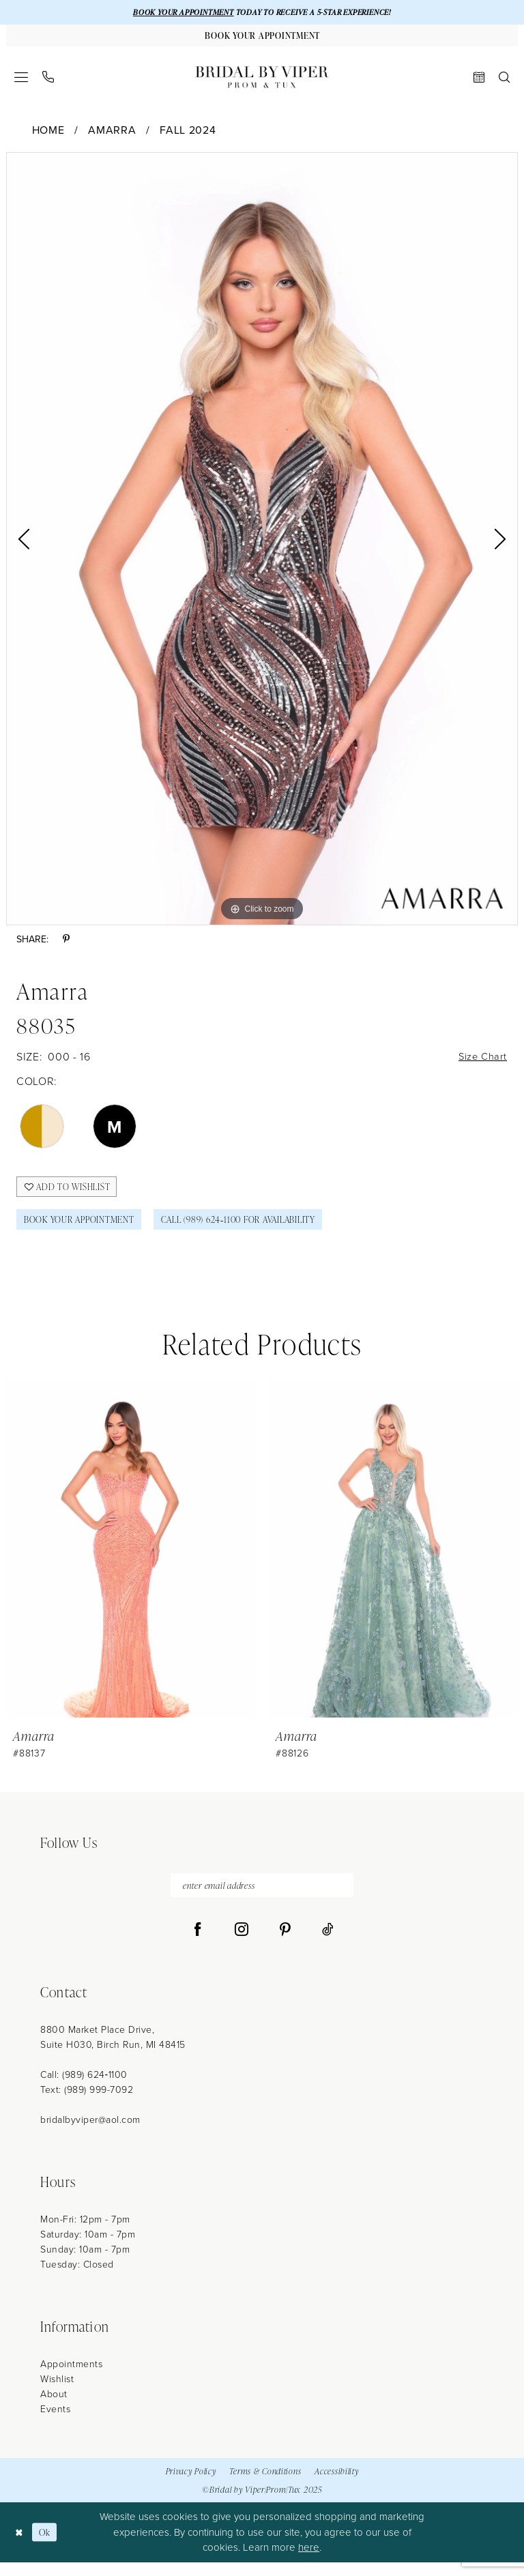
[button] (21, 80)
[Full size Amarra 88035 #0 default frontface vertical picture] (262, 542)
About (54, 2408)
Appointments (71, 2378)
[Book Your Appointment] (262, 37)
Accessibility (336, 2485)
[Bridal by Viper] (262, 79)
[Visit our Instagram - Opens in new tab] (241, 1944)
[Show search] (504, 79)
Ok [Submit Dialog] (48, 2546)
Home (48, 133)
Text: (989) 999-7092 (86, 2104)
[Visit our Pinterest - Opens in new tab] (285, 1944)
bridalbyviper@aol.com (90, 2134)
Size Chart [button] (480, 1061)
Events (55, 2423)
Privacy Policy (191, 2485)
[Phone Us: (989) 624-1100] (48, 80)
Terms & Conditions (265, 2485)
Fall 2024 (188, 133)
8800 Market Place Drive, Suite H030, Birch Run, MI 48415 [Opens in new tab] (113, 2051)
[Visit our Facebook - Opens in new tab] (197, 1944)
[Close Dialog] (20, 2546)
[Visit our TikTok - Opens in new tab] (327, 1944)
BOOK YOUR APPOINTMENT (174, 12)
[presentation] (130, 1560)
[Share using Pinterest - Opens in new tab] (66, 943)
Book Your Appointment (86, 1229)
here (308, 2561)
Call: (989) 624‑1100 (84, 2089)
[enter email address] (262, 1898)
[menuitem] (21, 80)
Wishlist (57, 2393)
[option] (262, 542)
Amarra (112, 133)
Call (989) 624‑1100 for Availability (262, 1229)
